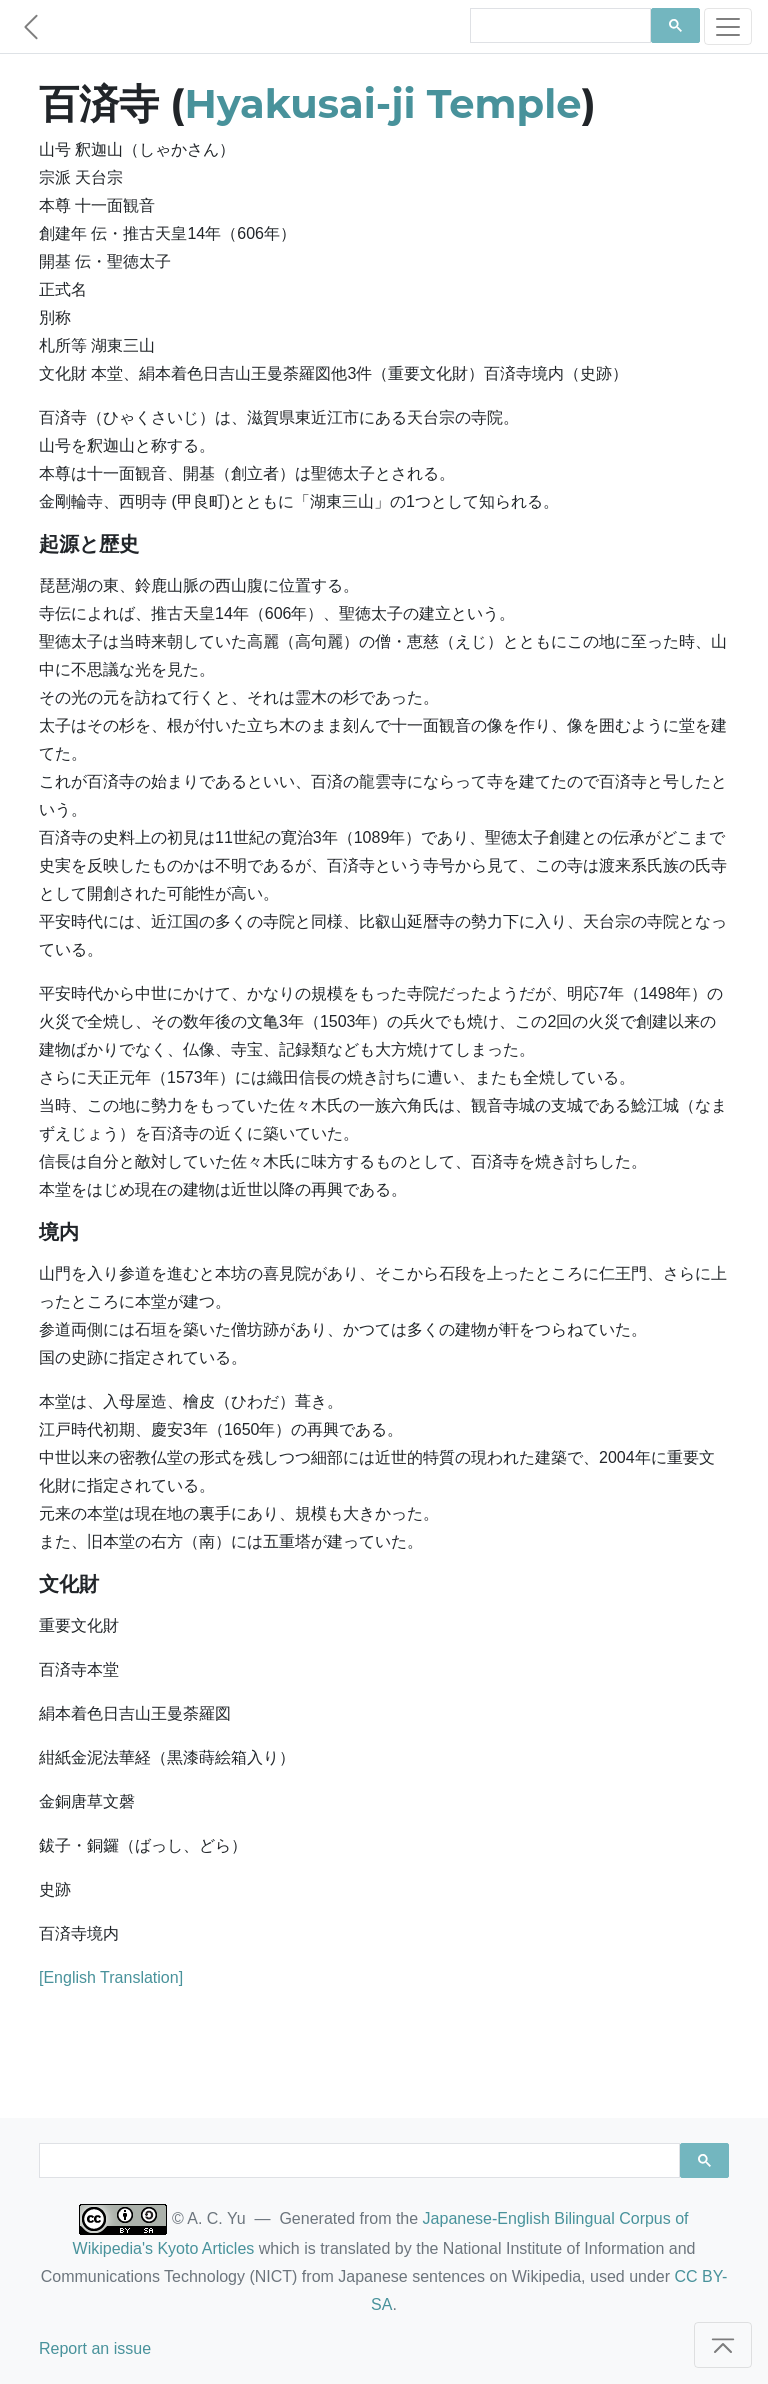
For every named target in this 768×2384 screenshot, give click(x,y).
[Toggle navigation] (728, 26)
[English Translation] (111, 1977)
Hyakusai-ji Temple (383, 103)
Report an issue (95, 2348)
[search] (558, 26)
